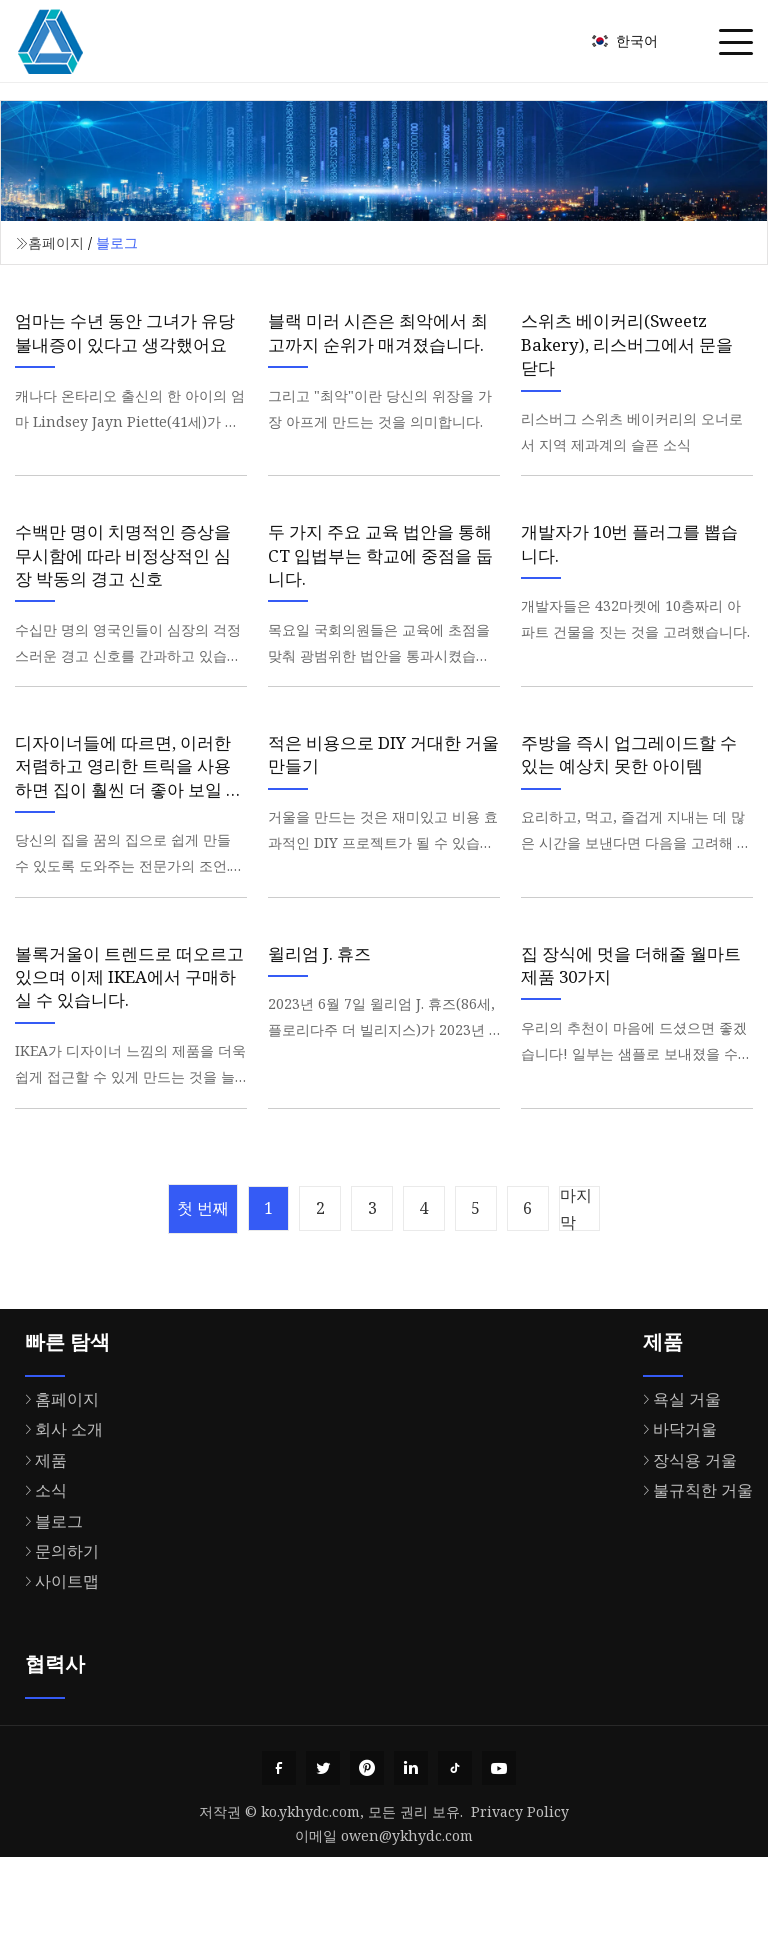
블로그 (49, 1597)
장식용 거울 (685, 1536)
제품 (41, 1536)
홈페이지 (56, 242)
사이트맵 (57, 1657)
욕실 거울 (677, 1475)
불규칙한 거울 (693, 1566)
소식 (41, 1566)
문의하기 (57, 1627)
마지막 (604, 1284)
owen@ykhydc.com (407, 1917)
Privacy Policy (520, 1893)
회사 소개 (59, 1505)
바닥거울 (675, 1505)
